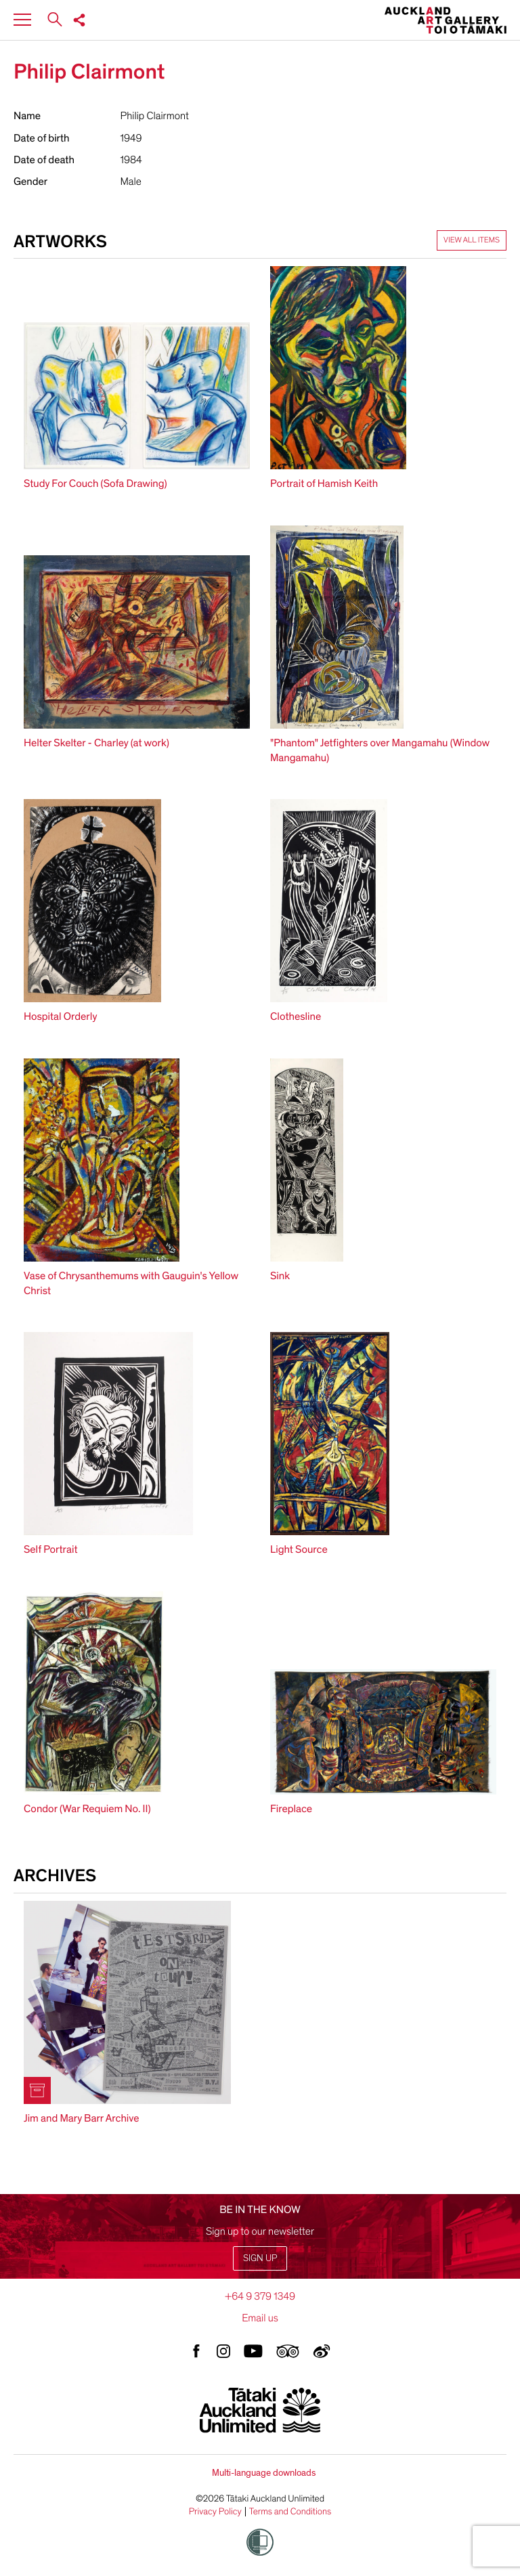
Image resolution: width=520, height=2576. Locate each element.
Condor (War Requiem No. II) (87, 1808)
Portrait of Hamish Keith (324, 483)
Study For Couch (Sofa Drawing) (95, 483)
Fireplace (291, 1808)
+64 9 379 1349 (260, 2296)
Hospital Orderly (60, 1016)
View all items (471, 240)
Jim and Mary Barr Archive (81, 2118)
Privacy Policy (215, 2511)
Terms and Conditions (290, 2511)
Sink (280, 1275)
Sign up (260, 2258)
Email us (260, 2318)
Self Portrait (50, 1549)
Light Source (299, 1549)
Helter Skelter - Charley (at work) (96, 742)
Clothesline (295, 1016)
